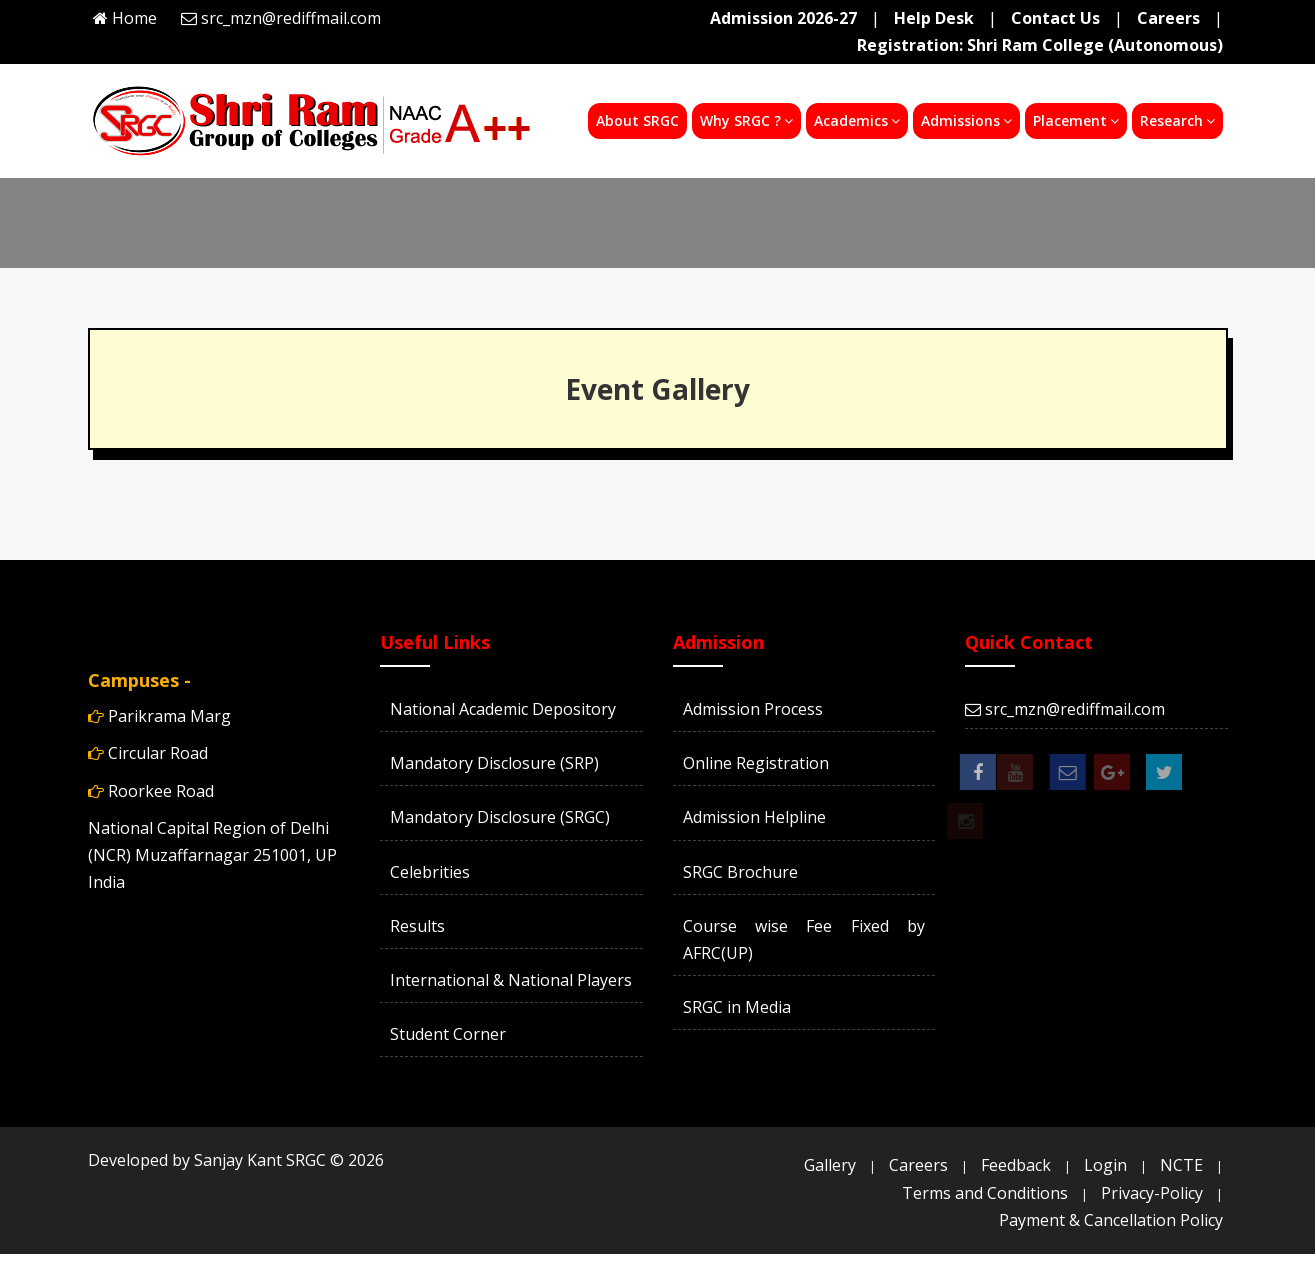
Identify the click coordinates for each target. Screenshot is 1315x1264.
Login (1105, 1165)
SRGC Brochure (740, 872)
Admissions (966, 120)
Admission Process (753, 709)
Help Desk (934, 18)
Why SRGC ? (746, 120)
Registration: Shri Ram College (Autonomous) (1040, 45)
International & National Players (511, 980)
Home (134, 18)
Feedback (1016, 1165)
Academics (857, 120)
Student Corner (448, 1034)
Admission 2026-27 (783, 18)
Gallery (830, 1165)
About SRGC (637, 120)
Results (417, 926)
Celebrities (430, 872)
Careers (1168, 18)
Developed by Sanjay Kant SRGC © (236, 1160)
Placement (1076, 120)
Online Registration (756, 763)
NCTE (1181, 1165)
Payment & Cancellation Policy (1111, 1220)
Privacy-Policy (1152, 1193)
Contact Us (1055, 18)
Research (1177, 120)
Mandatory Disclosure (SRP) (494, 763)
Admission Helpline (754, 817)
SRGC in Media (737, 1007)
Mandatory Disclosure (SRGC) (500, 817)
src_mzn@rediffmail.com (291, 18)
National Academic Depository (503, 709)
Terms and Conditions (985, 1193)
